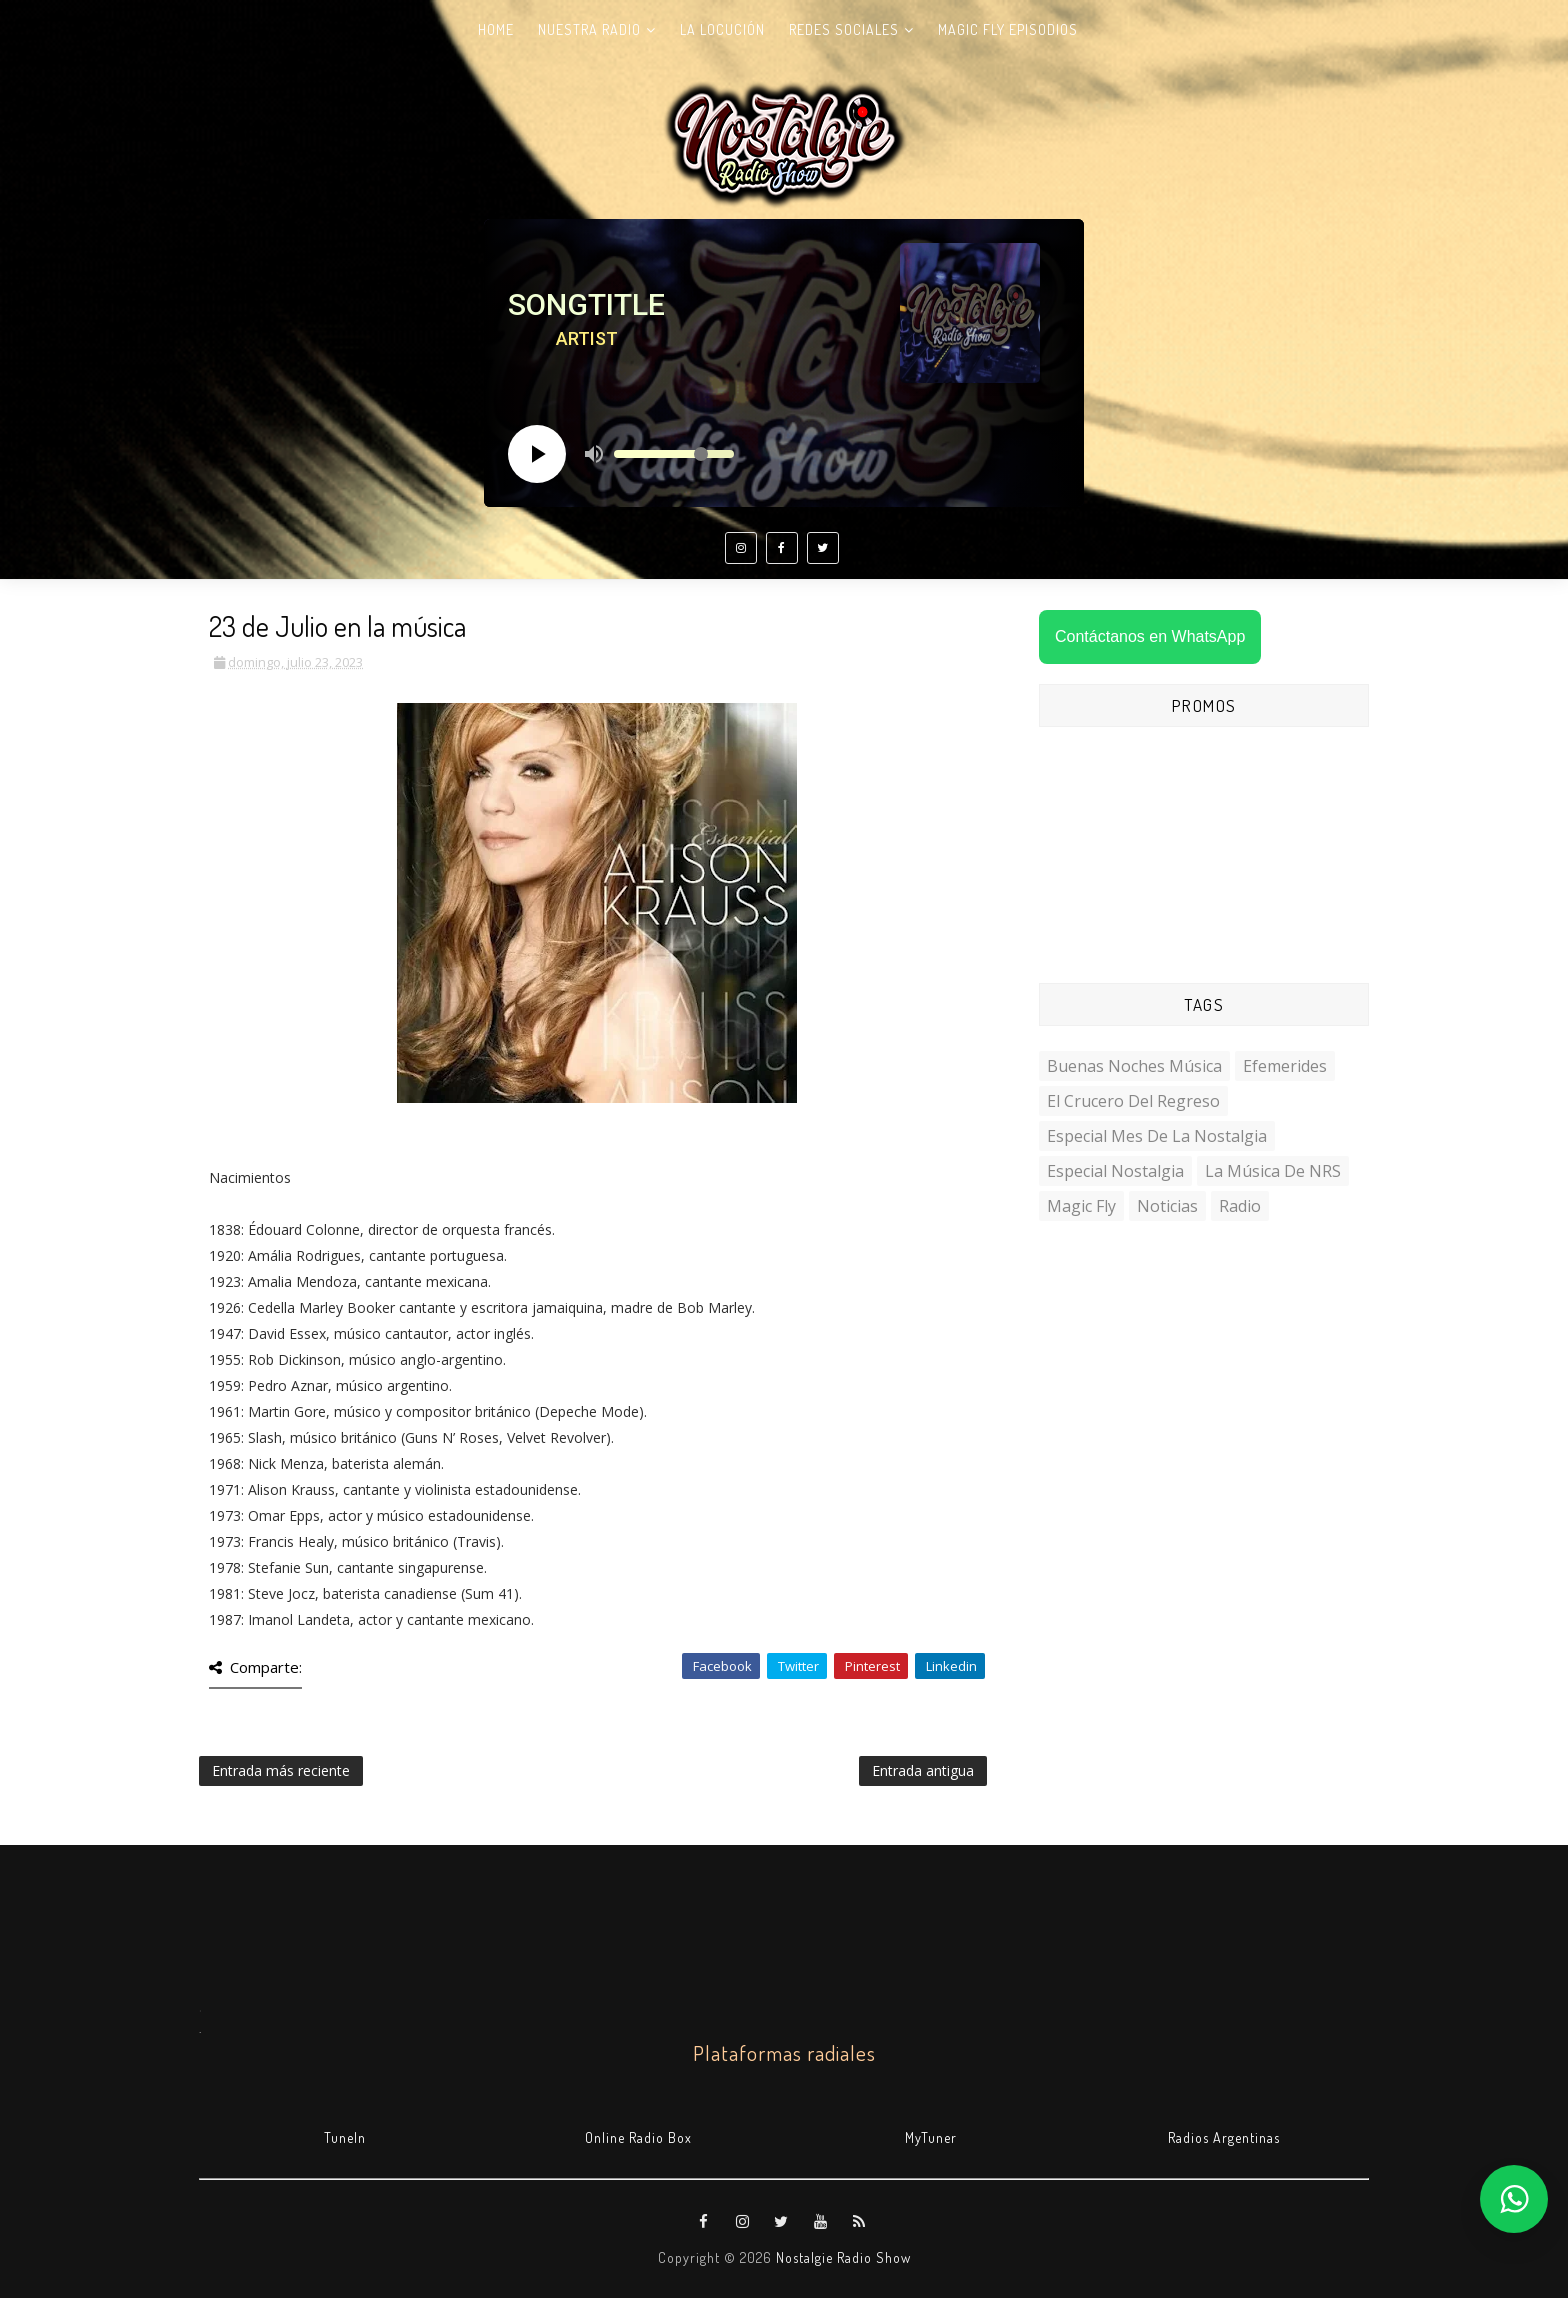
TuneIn (345, 2137)
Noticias (1167, 1206)
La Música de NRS (1273, 1171)
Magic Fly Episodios (1008, 29)
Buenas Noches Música (1134, 1066)
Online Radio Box (638, 2137)
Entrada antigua (923, 1770)
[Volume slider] (674, 454)
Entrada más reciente (281, 1770)
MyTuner (931, 2137)
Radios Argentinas (1224, 2137)
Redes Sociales (844, 29)
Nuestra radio (589, 29)
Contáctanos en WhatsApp (1150, 636)
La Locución (722, 29)
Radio (1240, 1206)
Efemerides (1285, 1066)
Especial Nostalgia (1115, 1171)
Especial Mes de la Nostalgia (1157, 1136)
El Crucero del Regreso (1133, 1101)
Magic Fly (1081, 1206)
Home (496, 29)
